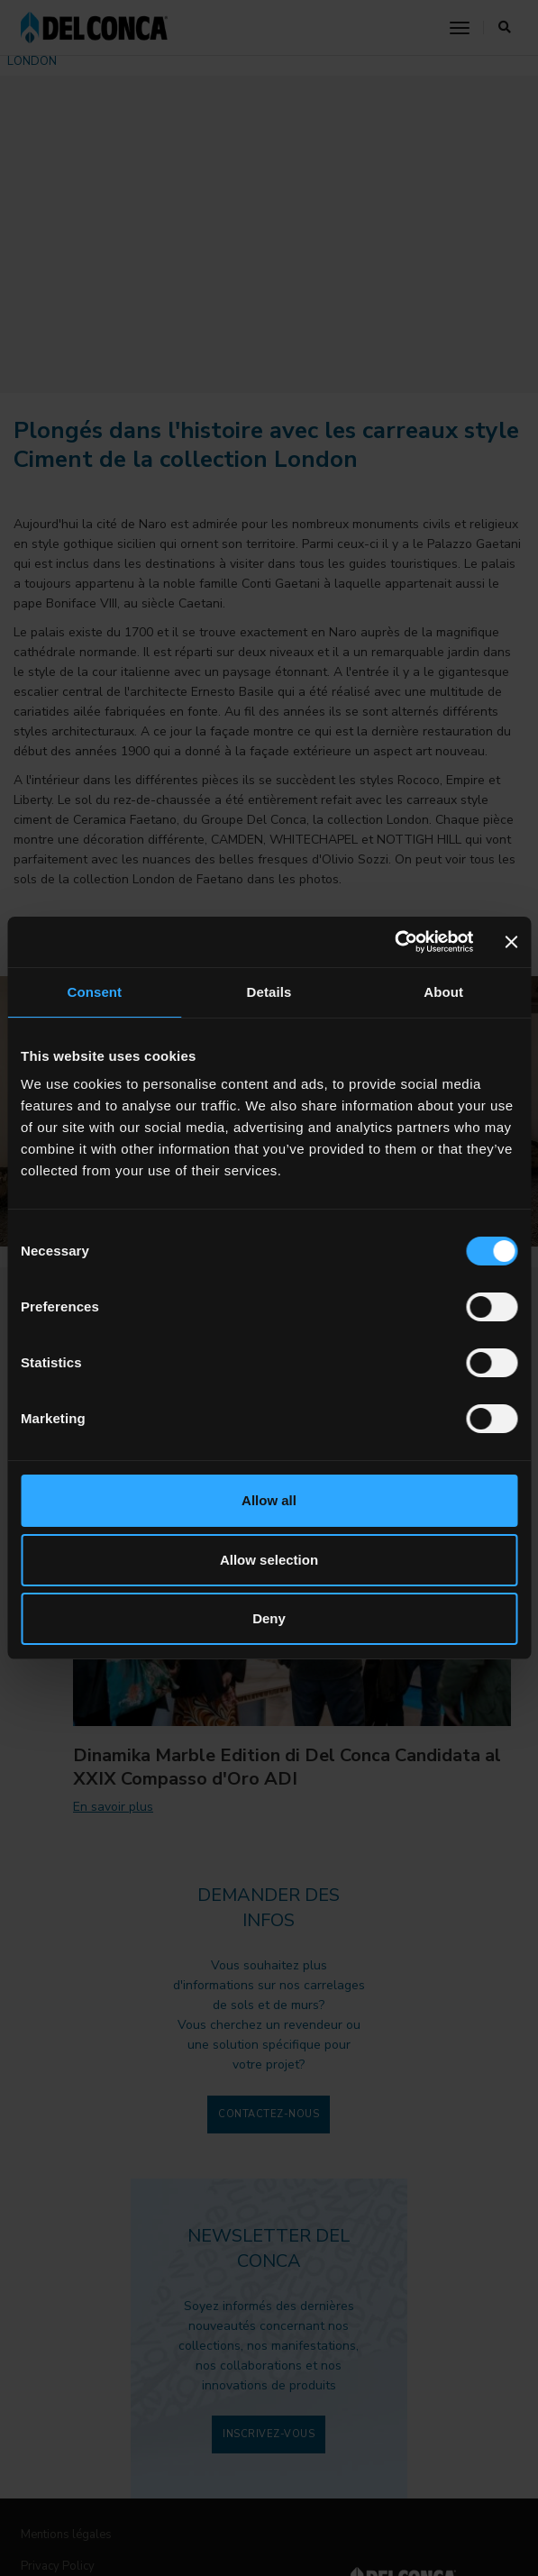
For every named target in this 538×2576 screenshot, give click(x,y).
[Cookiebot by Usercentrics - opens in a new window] (394, 942)
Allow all (269, 1500)
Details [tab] (269, 992)
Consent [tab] (94, 992)
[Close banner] (511, 942)
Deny (269, 1618)
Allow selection (269, 1559)
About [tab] (443, 992)
